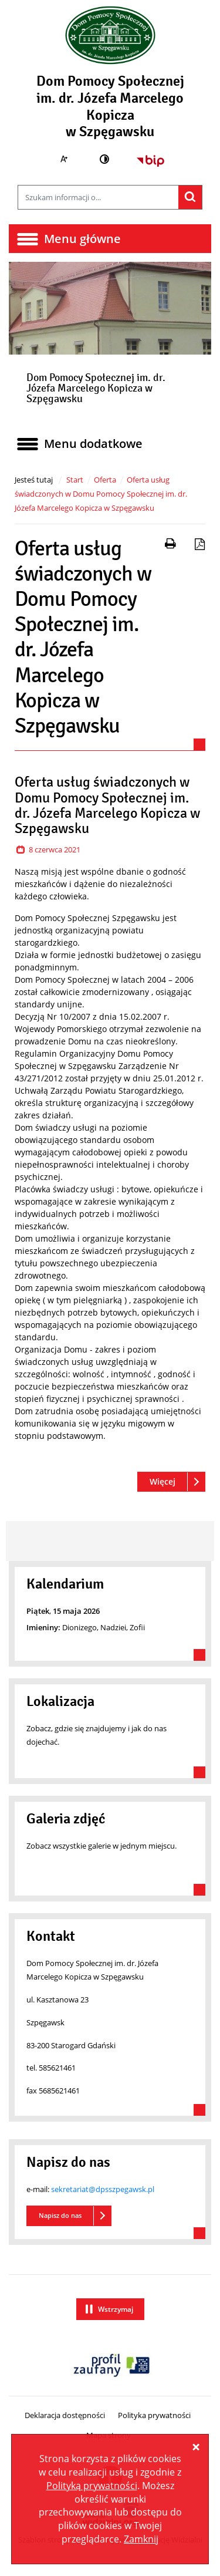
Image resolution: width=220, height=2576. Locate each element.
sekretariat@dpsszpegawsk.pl (102, 2189)
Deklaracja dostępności (65, 2415)
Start (74, 479)
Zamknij (141, 2539)
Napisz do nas (60, 2215)
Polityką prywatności (91, 2485)
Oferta (105, 479)
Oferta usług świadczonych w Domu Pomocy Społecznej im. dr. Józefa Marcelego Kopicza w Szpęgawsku (101, 493)
